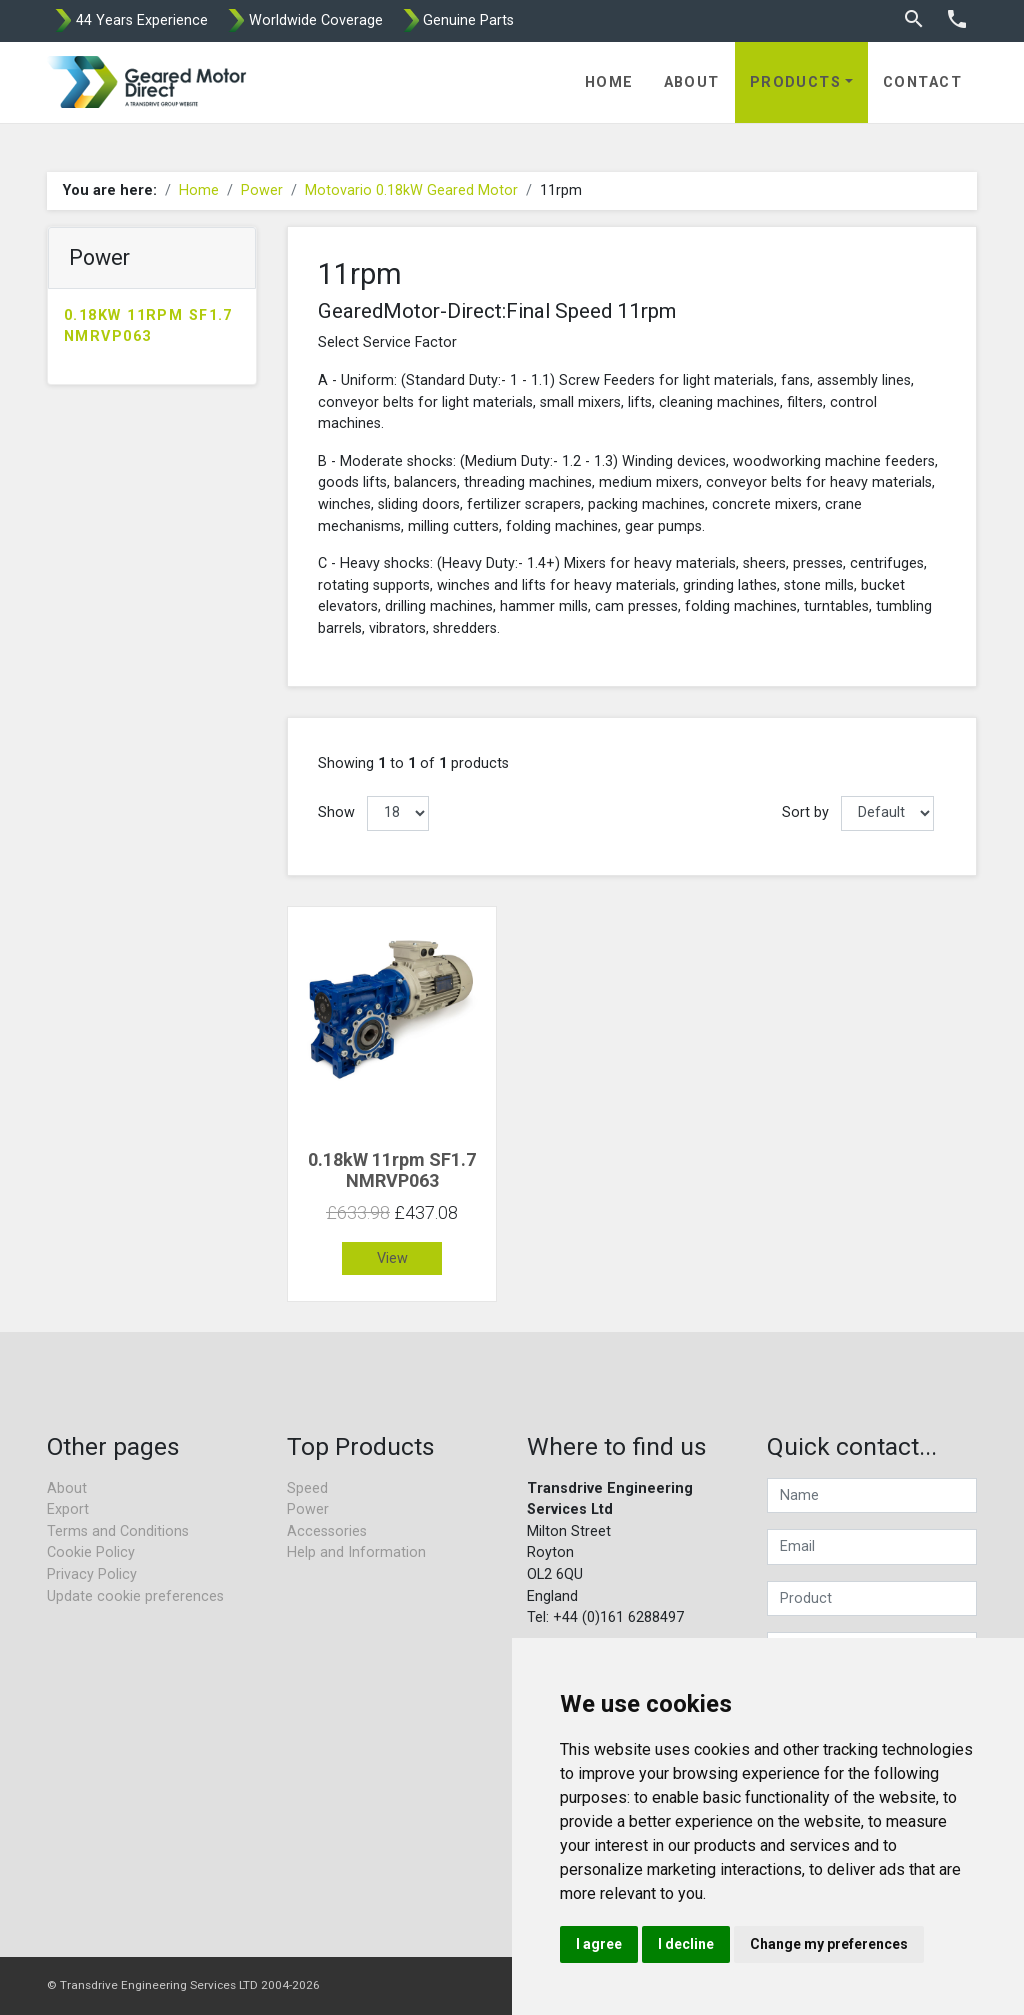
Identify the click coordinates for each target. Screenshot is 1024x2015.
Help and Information (356, 1552)
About (692, 82)
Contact (922, 82)
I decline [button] (686, 1944)
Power (262, 190)
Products (796, 82)
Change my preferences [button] (829, 1944)
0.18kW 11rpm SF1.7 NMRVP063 (148, 326)
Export (68, 1509)
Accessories (327, 1531)
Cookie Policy (91, 1552)
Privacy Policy (92, 1574)
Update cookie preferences (135, 1596)
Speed (307, 1488)
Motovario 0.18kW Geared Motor (411, 190)
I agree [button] (599, 1944)
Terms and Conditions (118, 1531)
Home (609, 82)
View (392, 1258)
